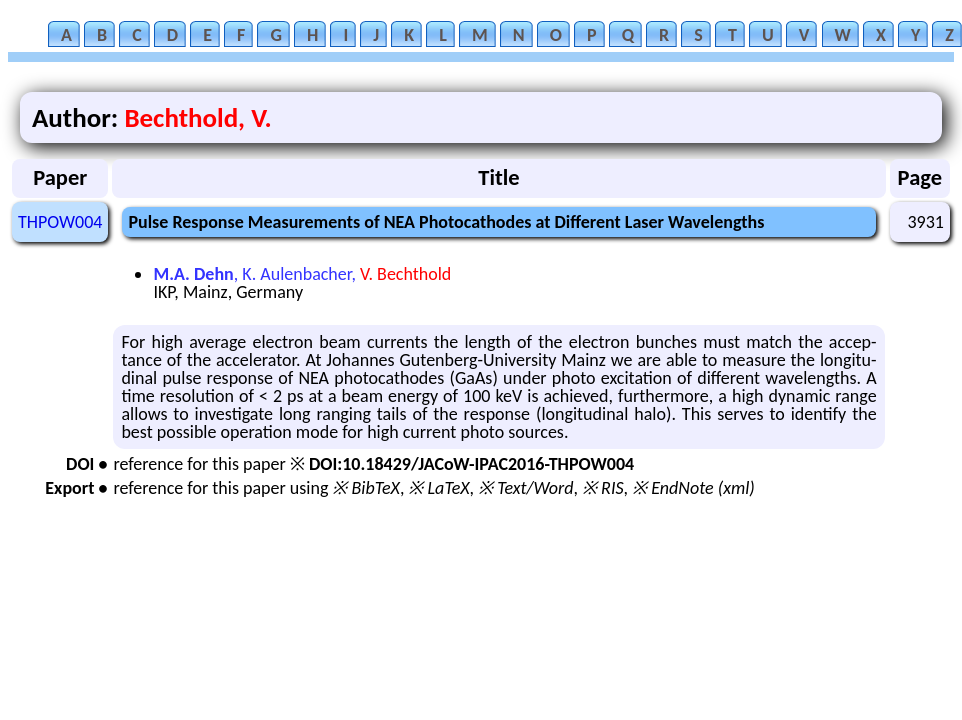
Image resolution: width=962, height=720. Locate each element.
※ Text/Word (525, 488)
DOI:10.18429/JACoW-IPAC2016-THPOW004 (471, 464)
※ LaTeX (438, 488)
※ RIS (603, 488)
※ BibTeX (365, 488)
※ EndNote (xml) (693, 488)
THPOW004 (60, 222)
